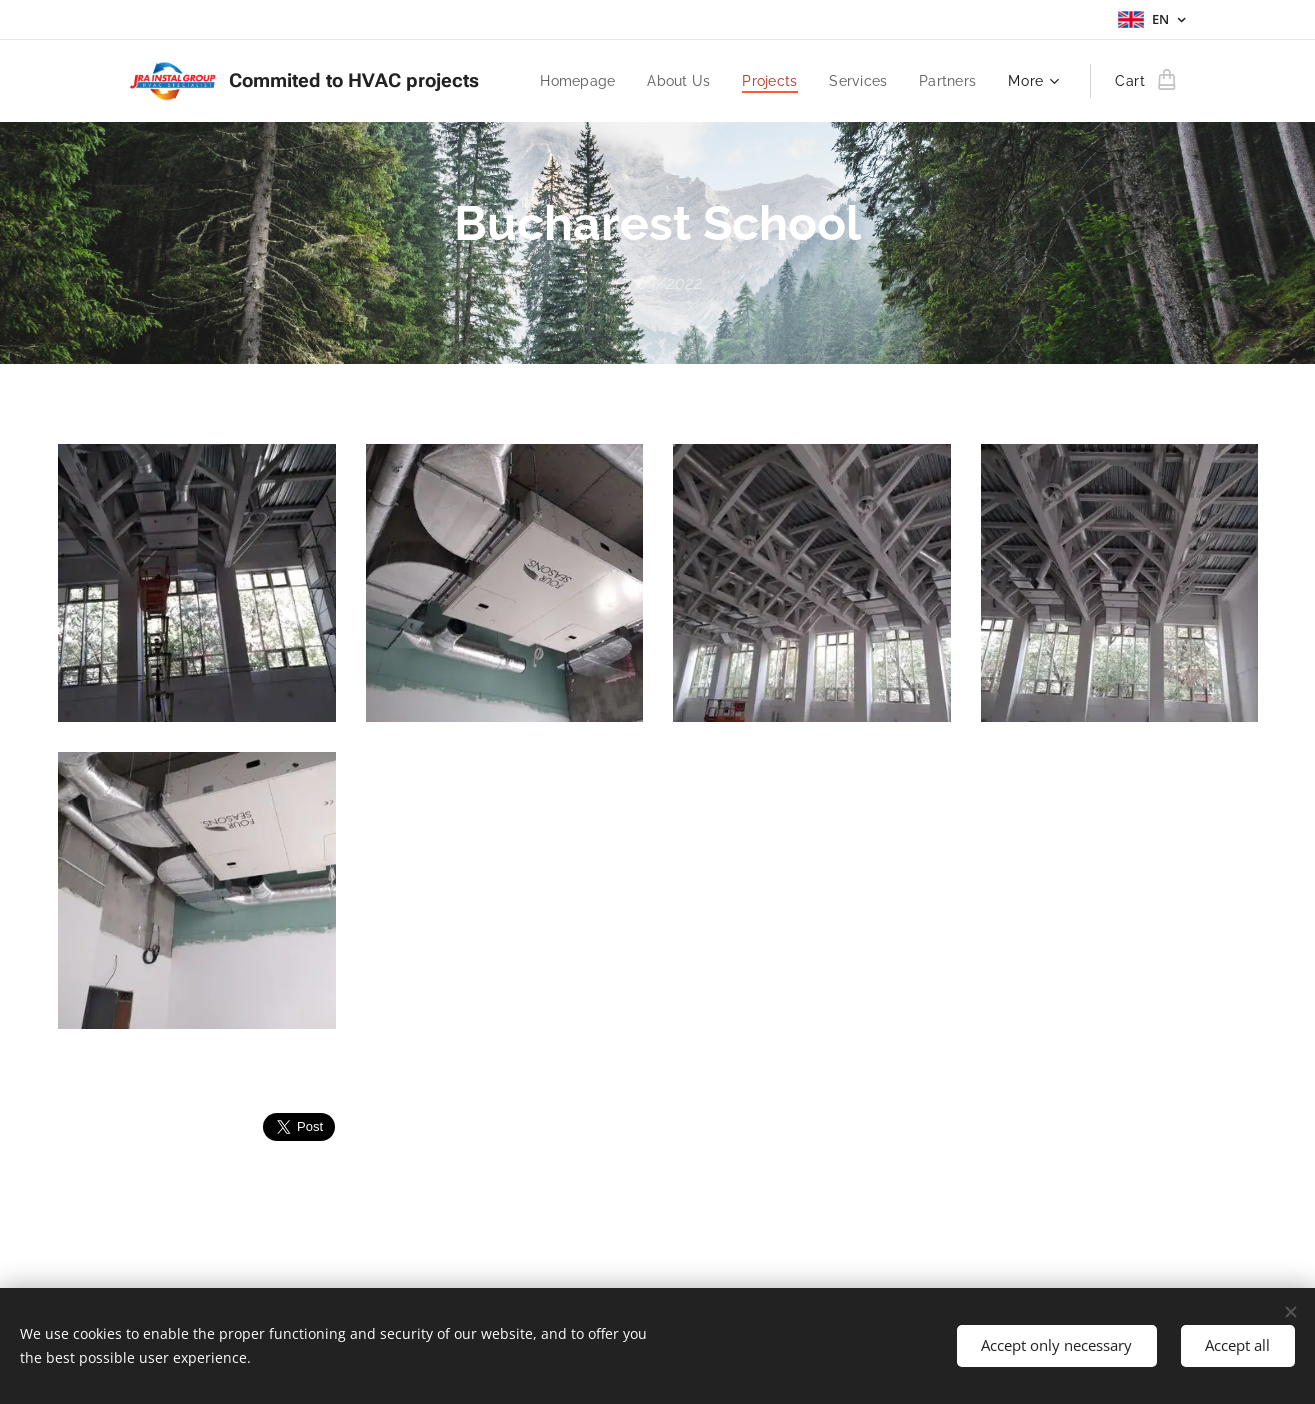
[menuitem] (567, 81)
